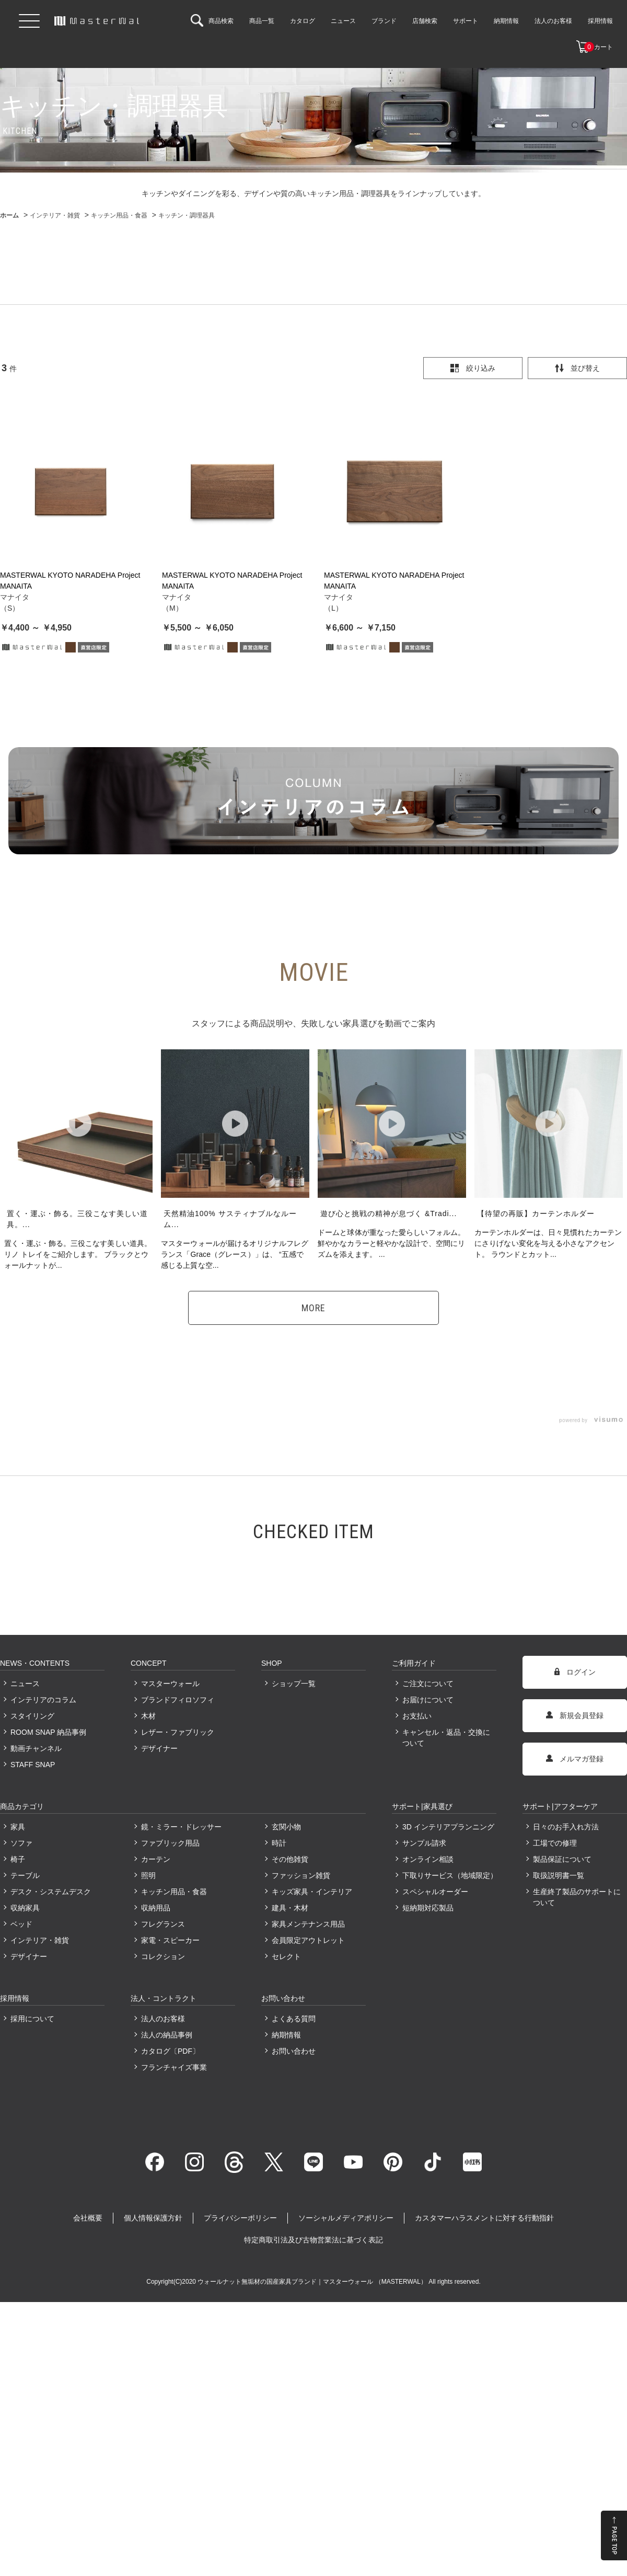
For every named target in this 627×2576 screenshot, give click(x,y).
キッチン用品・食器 (174, 1891)
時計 (279, 1843)
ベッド (21, 1924)
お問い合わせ (294, 2051)
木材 (148, 1716)
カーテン (155, 1859)
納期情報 (286, 2035)
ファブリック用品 (170, 1843)
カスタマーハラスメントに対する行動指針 (484, 2218)
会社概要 (87, 2218)
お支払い (417, 1716)
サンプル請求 (424, 1843)
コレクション (163, 1956)
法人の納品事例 (166, 2035)
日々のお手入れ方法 (566, 1827)
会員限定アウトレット (308, 1940)
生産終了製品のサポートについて (577, 1897)
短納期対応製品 (428, 1908)
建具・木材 (290, 1908)
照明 (148, 1875)
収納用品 (155, 1908)
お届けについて (428, 1700)
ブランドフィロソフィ (177, 1700)
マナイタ (14, 597)
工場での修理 (555, 1843)
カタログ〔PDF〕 (170, 2051)
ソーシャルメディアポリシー (345, 2218)
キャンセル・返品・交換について (446, 1737)
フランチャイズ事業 (174, 2067)
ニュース (25, 1683)
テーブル (25, 1875)
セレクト (286, 1956)
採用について (32, 2018)
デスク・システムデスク (50, 1891)
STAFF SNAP (32, 1764)
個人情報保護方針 (153, 2218)
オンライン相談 (428, 1859)
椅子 (17, 1859)
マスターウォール (170, 1683)
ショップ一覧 (294, 1683)
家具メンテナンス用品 (308, 1924)
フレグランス (163, 1924)
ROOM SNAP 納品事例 (48, 1732)
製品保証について (562, 1859)
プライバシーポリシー (240, 2218)
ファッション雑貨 (301, 1875)
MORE (313, 1307)
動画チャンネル (36, 1748)
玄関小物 (286, 1827)
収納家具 (25, 1908)
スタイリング (32, 1716)
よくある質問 (294, 2018)
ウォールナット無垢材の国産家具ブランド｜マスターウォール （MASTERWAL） (313, 2281)
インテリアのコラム (43, 1700)
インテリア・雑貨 (39, 1940)
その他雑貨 (290, 1859)
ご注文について (428, 1683)
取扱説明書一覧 (558, 1875)
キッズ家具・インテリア (312, 1891)
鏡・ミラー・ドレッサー (181, 1827)
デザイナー (159, 1748)
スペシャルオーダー (435, 1891)
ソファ (21, 1843)
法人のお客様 (163, 2018)
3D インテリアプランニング (448, 1827)
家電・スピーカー (170, 1940)
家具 (17, 1827)
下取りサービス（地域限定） (449, 1875)
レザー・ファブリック (177, 1732)
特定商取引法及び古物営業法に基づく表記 (313, 2240)
